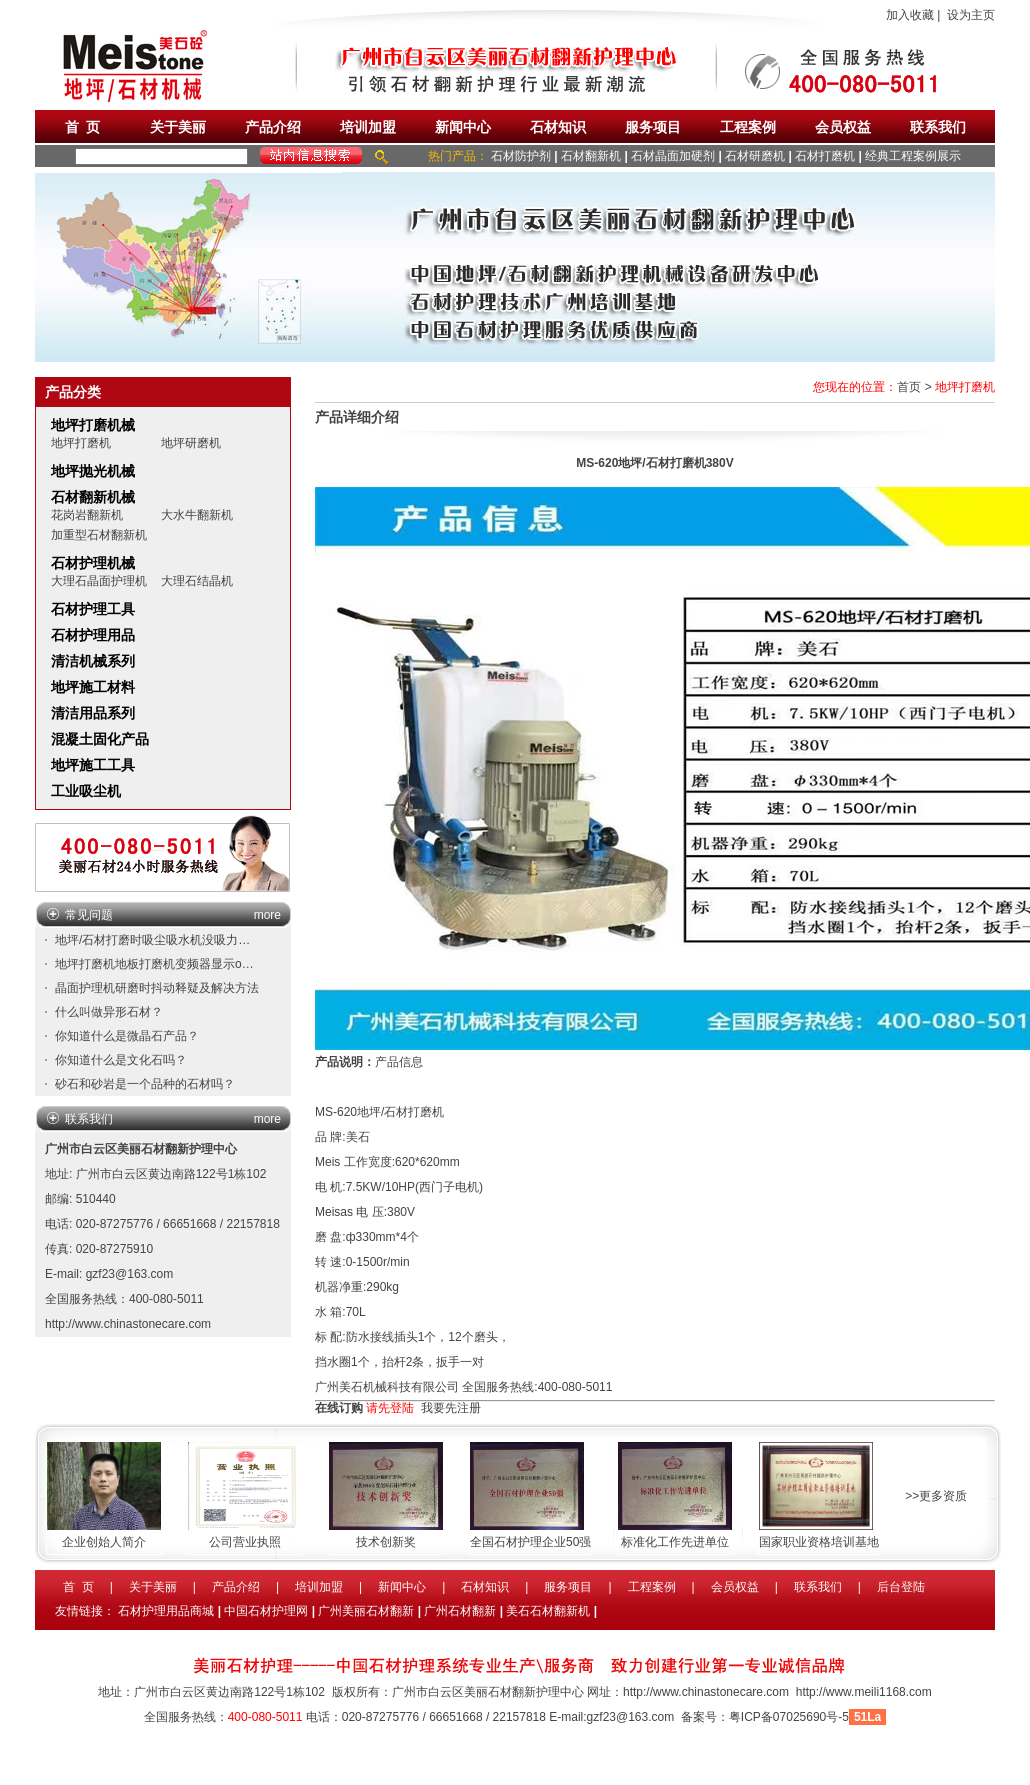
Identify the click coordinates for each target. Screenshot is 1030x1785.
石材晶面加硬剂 (673, 156)
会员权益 (843, 127)
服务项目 (653, 127)
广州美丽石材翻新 (366, 1611)
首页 (909, 387)
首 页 (83, 127)
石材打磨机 (825, 156)
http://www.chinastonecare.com (128, 1324)
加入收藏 (910, 15)
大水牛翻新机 (197, 515)
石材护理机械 (93, 563)
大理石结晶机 (197, 581)
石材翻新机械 (93, 497)
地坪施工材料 (93, 687)
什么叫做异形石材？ (109, 1012)
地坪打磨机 (81, 443)
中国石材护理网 (266, 1611)
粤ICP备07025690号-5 (789, 1717)
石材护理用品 (93, 635)
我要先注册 (451, 1408)
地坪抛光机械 (93, 471)
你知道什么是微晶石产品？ (127, 1036)
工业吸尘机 (86, 791)
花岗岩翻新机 (87, 515)
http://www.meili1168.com (864, 1692)
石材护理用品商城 (166, 1611)
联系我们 (938, 127)
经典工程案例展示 (913, 156)
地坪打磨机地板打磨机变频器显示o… (154, 964)
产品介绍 (273, 127)
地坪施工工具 (93, 765)
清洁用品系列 (93, 713)
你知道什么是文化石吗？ (121, 1060)
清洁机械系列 (93, 661)
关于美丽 (178, 127)
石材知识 (558, 127)
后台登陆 (901, 1587)
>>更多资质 (936, 1496)
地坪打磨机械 (93, 425)
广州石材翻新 (460, 1611)
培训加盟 (368, 127)
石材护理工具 (93, 609)
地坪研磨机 (191, 443)
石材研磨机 (755, 156)
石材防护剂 (521, 156)
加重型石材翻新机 (99, 535)
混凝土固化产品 (100, 739)
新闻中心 (463, 127)
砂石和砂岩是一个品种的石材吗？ (145, 1084)
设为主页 (971, 15)
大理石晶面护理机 (99, 581)
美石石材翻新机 (548, 1611)
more (267, 915)
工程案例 (748, 127)
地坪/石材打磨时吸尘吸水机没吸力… (152, 940)
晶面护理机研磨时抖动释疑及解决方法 (157, 988)
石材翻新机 (591, 156)
